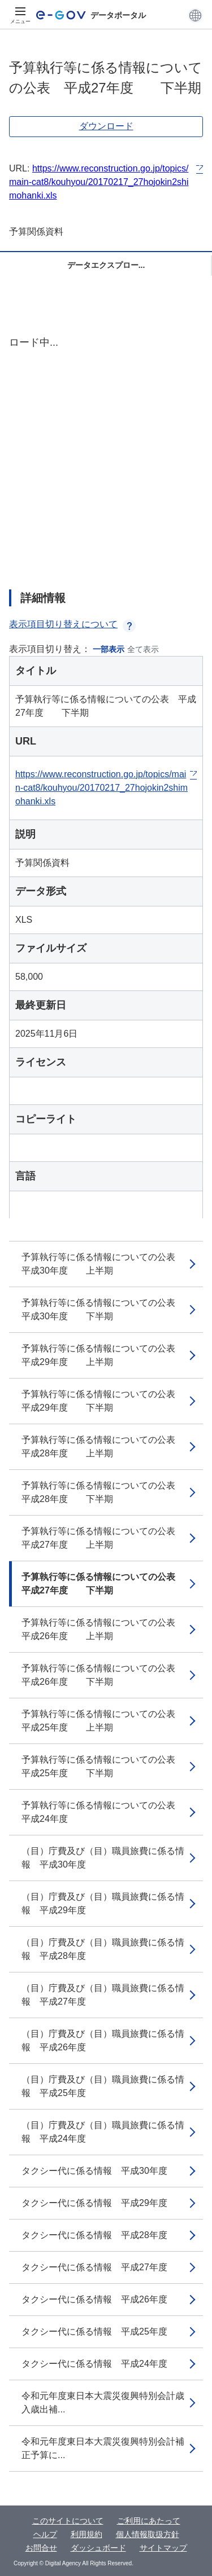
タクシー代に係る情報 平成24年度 (94, 2363)
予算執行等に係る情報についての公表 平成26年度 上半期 (102, 1629)
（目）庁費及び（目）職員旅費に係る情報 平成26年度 (102, 2040)
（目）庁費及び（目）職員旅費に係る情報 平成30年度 (102, 1857)
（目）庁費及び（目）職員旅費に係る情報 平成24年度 (102, 2131)
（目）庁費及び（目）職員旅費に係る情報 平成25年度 (102, 2086)
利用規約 (86, 2534)
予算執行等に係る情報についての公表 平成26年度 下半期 (102, 1674)
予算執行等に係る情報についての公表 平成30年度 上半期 (102, 1263)
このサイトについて (67, 2520)
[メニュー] (20, 15)
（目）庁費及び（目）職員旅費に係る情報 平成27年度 (102, 1994)
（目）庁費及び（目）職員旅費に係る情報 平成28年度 (102, 1949)
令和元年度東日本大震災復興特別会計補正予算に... (102, 2448)
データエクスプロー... (106, 265)
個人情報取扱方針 (147, 2534)
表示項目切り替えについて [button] (72, 624)
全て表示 (143, 649)
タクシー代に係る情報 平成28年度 (94, 2235)
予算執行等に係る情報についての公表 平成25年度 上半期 (102, 1720)
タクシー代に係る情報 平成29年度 (94, 2203)
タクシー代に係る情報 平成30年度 (94, 2171)
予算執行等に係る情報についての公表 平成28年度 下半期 (102, 1492)
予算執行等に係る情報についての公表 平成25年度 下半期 (102, 1766)
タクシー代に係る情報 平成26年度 (94, 2299)
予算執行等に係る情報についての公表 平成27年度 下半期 (102, 1583)
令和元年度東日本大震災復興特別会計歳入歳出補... (102, 2402)
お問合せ (41, 2547)
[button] (195, 15)
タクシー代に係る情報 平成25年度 (94, 2331)
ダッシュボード (98, 2547)
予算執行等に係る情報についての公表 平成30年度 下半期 (102, 1309)
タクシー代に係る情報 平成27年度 (94, 2267)
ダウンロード (106, 126)
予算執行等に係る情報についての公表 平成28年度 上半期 (102, 1446)
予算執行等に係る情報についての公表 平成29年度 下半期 (102, 1400)
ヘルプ (45, 2534)
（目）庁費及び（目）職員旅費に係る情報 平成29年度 (102, 1903)
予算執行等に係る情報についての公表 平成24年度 (102, 1812)
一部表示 (108, 649)
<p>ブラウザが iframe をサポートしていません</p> (106, 453)
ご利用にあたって (148, 2520)
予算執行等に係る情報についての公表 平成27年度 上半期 (102, 1537)
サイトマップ (163, 2547)
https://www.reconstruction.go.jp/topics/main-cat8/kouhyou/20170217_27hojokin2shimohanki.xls (99, 182)
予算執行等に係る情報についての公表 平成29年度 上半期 (102, 1355)
